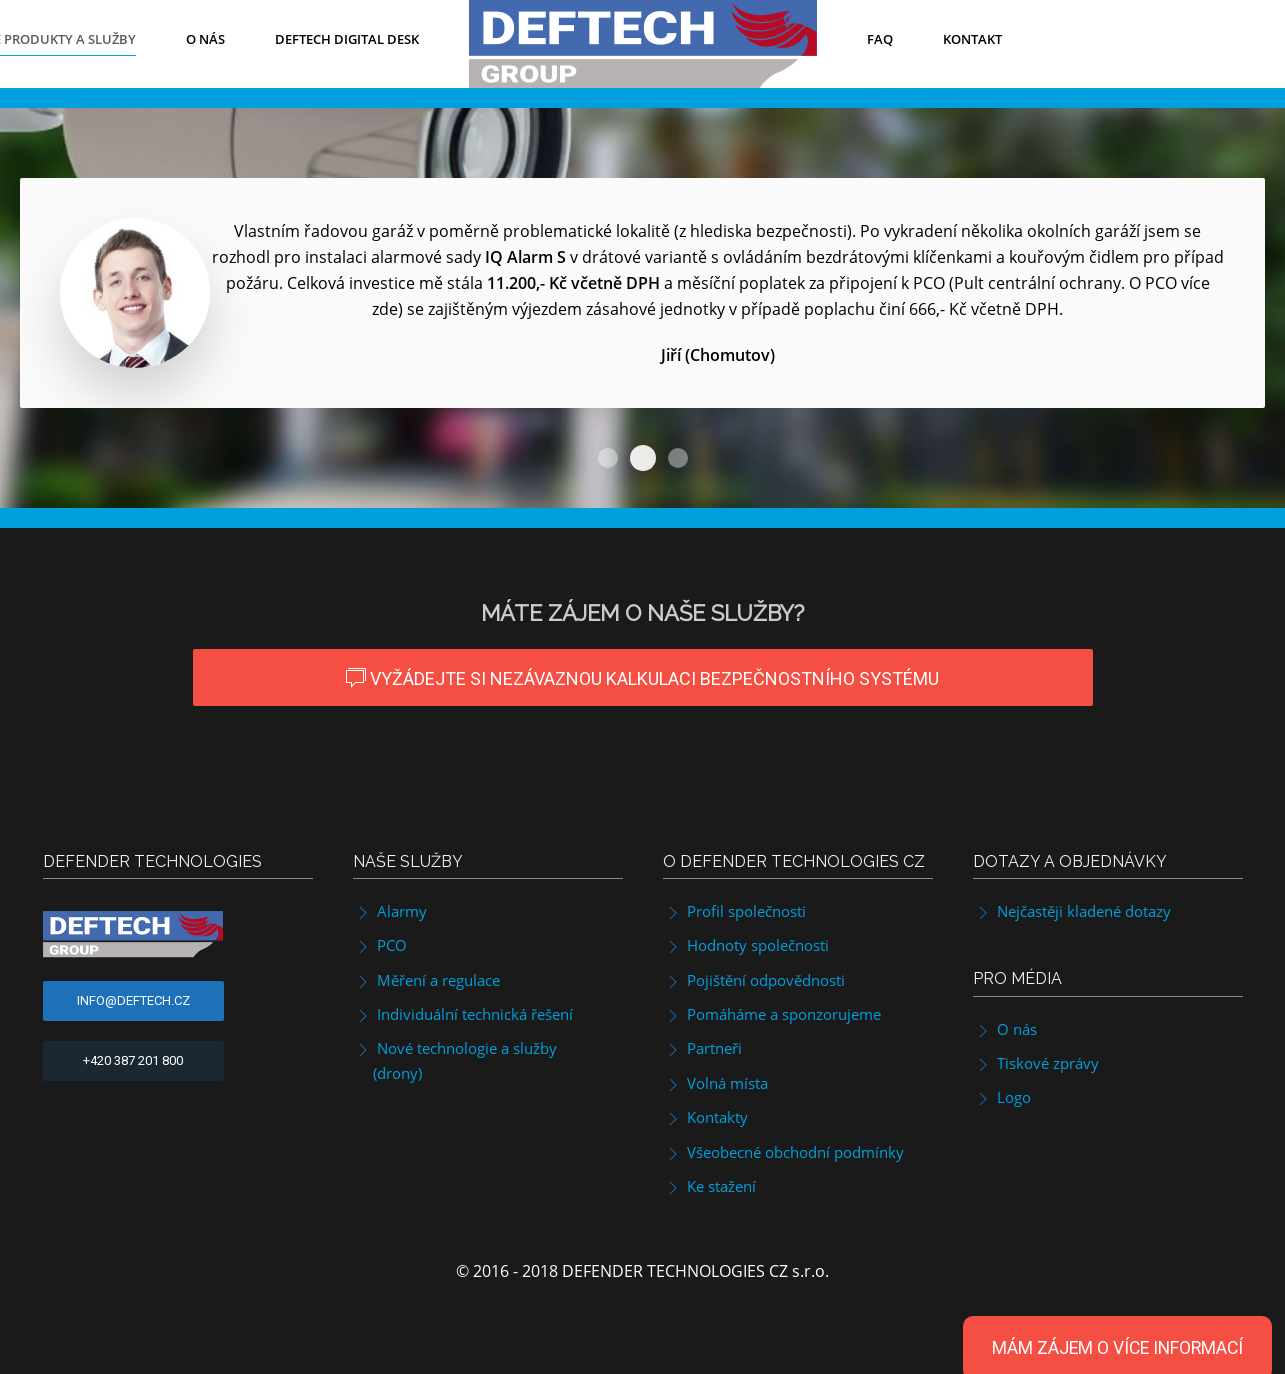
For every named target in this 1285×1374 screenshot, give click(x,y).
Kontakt (972, 39)
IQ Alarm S (608, 458)
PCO (380, 945)
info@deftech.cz (133, 1000)
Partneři (702, 1048)
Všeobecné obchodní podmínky (783, 1152)
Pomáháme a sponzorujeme (772, 1014)
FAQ (880, 39)
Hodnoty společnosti (746, 945)
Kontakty (705, 1117)
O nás (205, 39)
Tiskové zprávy (1036, 1063)
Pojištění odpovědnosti (754, 980)
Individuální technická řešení (463, 1014)
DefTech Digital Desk (347, 39)
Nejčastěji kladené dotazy (1072, 911)
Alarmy (390, 911)
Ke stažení (709, 1186)
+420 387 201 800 (133, 1060)
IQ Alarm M (678, 458)
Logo (1002, 1097)
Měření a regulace (426, 980)
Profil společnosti (734, 911)
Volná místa (715, 1083)
